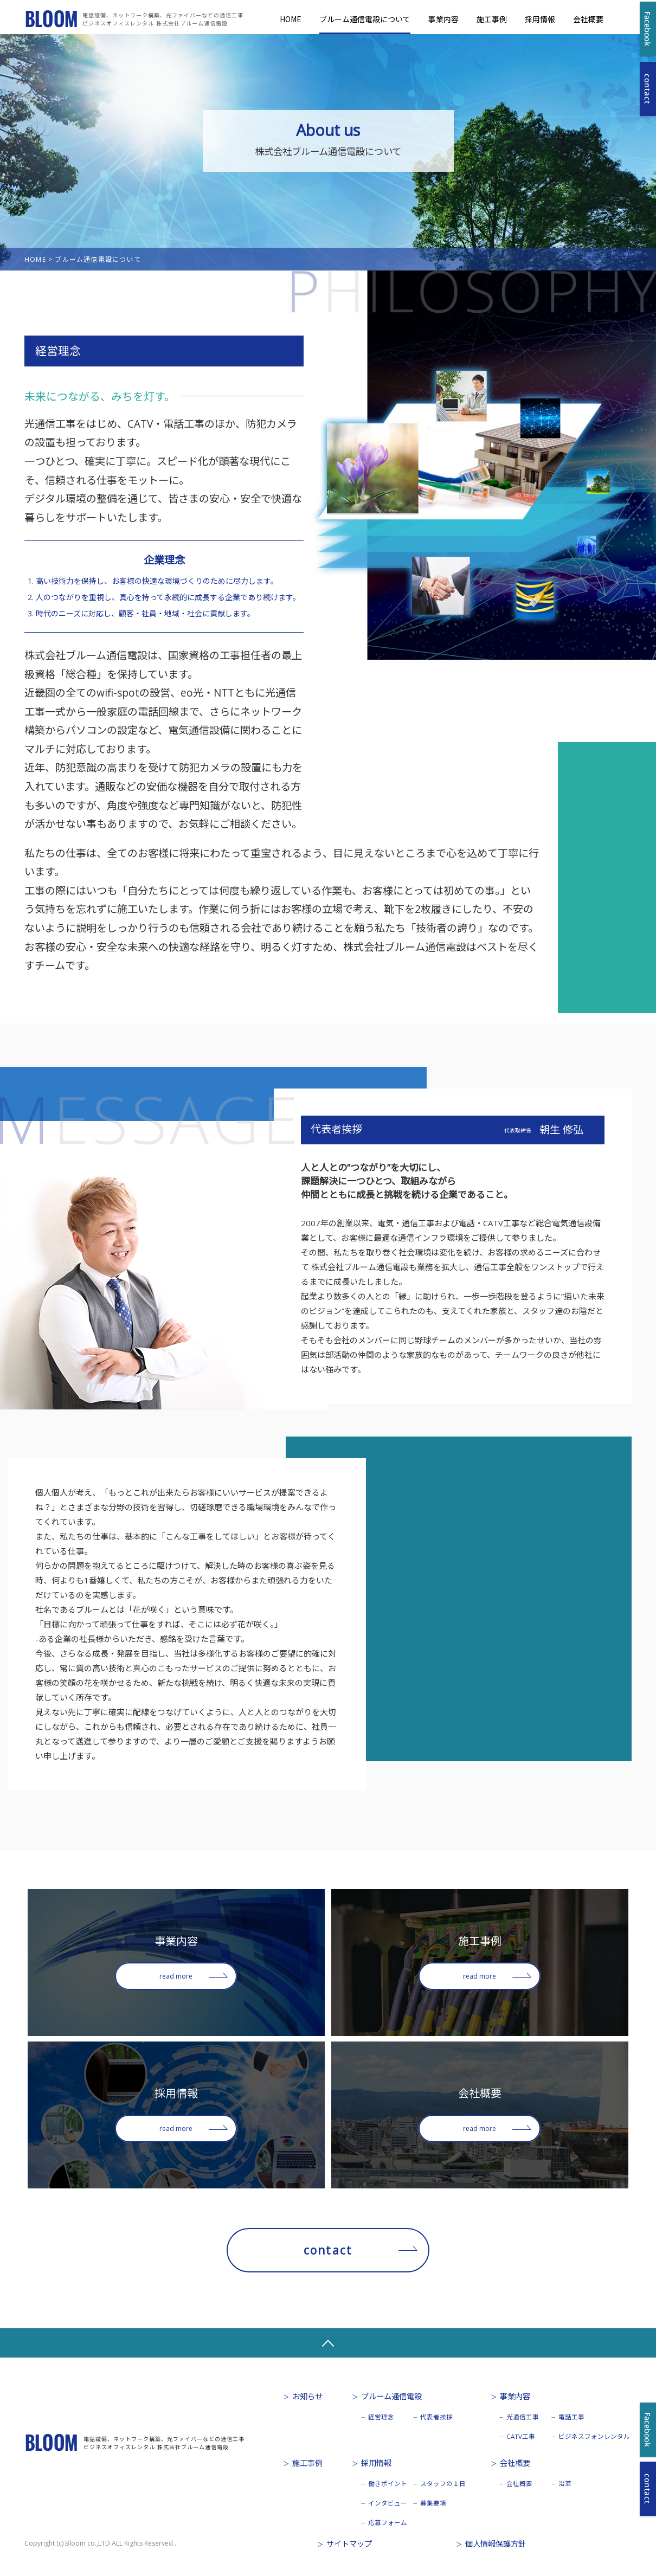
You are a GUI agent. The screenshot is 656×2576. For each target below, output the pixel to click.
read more (175, 1976)
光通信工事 (522, 2417)
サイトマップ (349, 2544)
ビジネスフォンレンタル (594, 2436)
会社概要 (588, 19)
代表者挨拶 (436, 2417)
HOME (290, 19)
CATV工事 (520, 2436)
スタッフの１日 (443, 2484)
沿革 (564, 2484)
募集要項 (433, 2503)
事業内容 (443, 19)
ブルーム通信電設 (391, 2396)
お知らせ (307, 2396)
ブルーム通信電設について (364, 19)
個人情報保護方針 (495, 2544)
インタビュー (387, 2503)
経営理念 (381, 2417)
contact (328, 2250)
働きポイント (387, 2484)
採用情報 (540, 19)
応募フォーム (387, 2523)
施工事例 (492, 19)
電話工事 (571, 2417)
